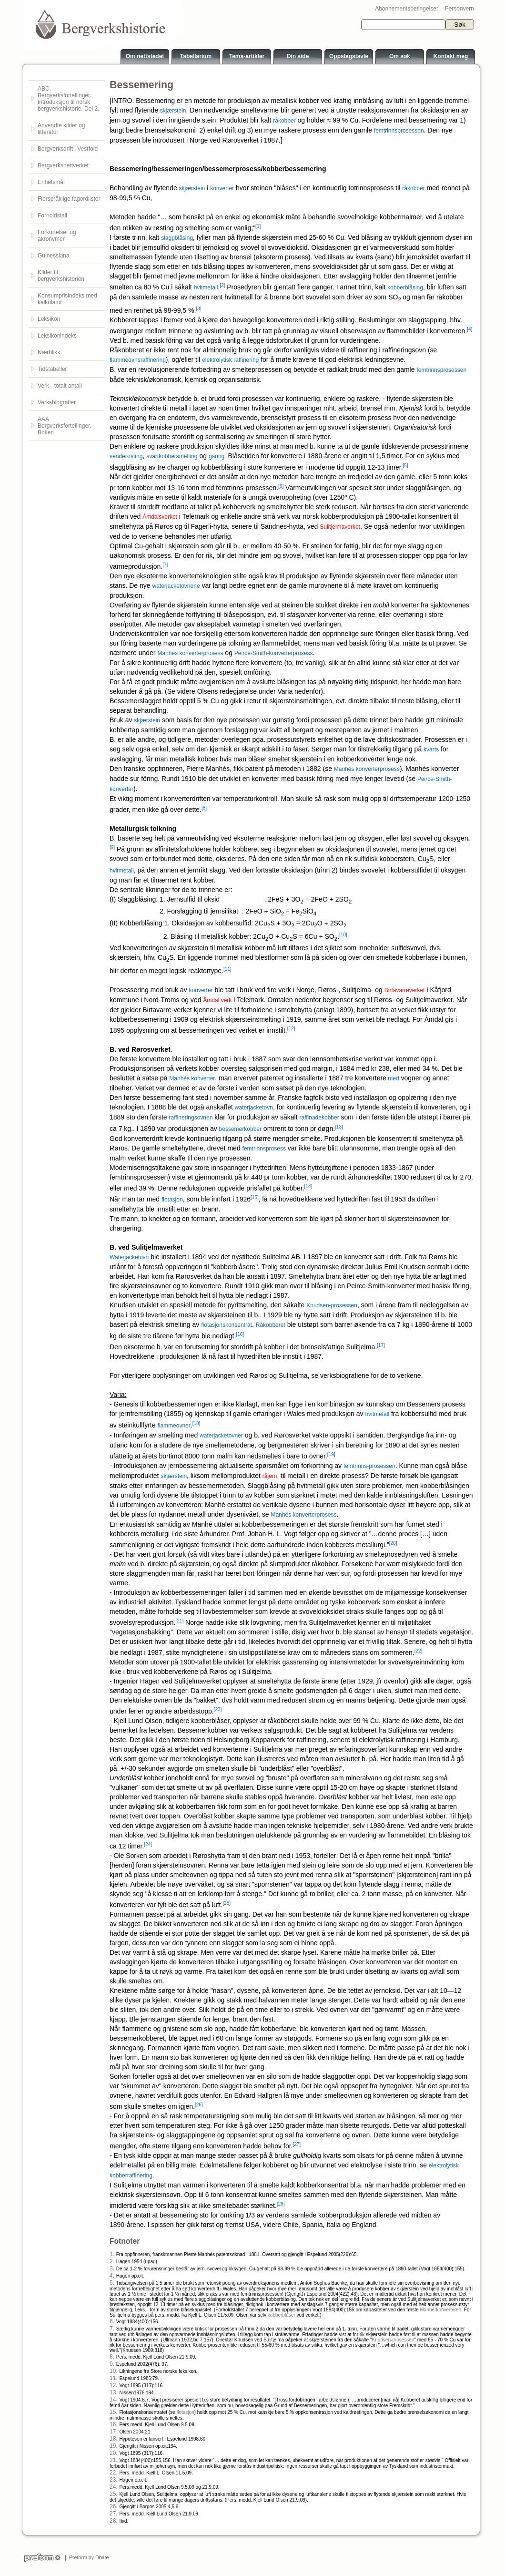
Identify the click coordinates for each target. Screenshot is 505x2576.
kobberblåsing (405, 287)
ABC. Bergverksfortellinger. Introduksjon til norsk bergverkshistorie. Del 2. (68, 98)
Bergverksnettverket (63, 165)
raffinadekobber (319, 1117)
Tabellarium (196, 56)
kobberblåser (281, 2315)
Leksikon (49, 319)
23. (114, 2479)
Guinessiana (54, 255)
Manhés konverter (192, 1078)
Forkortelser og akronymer (57, 235)
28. (114, 2520)
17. (114, 2431)
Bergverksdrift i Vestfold (68, 148)
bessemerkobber (240, 1129)
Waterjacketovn (129, 1257)
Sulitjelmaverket (340, 526)
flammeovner (173, 1425)
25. (114, 2494)
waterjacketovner (221, 1435)
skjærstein (173, 110)
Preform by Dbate (87, 2557)
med (392, 1078)
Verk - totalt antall (60, 385)
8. (112, 2356)
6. (112, 2321)
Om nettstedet (145, 56)
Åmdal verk (217, 1000)
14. (114, 2399)
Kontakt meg (451, 56)
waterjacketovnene (176, 586)
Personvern (459, 8)
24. (114, 2487)
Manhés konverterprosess (190, 653)
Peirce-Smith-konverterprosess (273, 653)
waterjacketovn (254, 1107)
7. (112, 2328)
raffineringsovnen (191, 1117)
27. (114, 2513)
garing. (217, 456)
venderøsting (126, 456)
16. (114, 2424)
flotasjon (172, 1199)
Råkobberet (270, 1325)
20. (114, 2453)
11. (114, 2378)
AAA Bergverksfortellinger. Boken (64, 426)
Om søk (399, 56)
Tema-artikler (246, 56)
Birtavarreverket (404, 990)
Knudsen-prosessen (331, 1305)
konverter (222, 188)
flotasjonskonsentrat (226, 1325)
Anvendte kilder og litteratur (61, 128)
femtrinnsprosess (264, 1148)
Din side (298, 56)
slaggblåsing (177, 238)
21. (114, 2460)
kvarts (431, 749)
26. (114, 2506)
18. (114, 2438)
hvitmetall (206, 287)
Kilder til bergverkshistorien (61, 275)
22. (114, 2472)
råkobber (284, 120)
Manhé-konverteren (440, 2309)
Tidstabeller (52, 369)
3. (112, 2268)
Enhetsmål (51, 182)
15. (114, 2412)
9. (112, 2363)
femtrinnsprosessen (399, 130)
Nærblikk (49, 352)
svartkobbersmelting (171, 456)
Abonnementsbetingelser (406, 8)
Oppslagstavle (348, 56)
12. (114, 2385)
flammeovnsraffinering (138, 360)
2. (112, 2261)
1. (112, 2254)
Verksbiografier (57, 402)
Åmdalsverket (159, 516)
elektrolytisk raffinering (230, 360)
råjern (270, 1476)
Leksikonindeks (57, 335)
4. (112, 2275)
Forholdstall (52, 215)
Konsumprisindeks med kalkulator (67, 299)
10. (114, 2371)
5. (112, 2282)
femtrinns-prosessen (369, 1466)
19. (114, 2446)
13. (114, 2392)
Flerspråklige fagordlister (69, 198)
